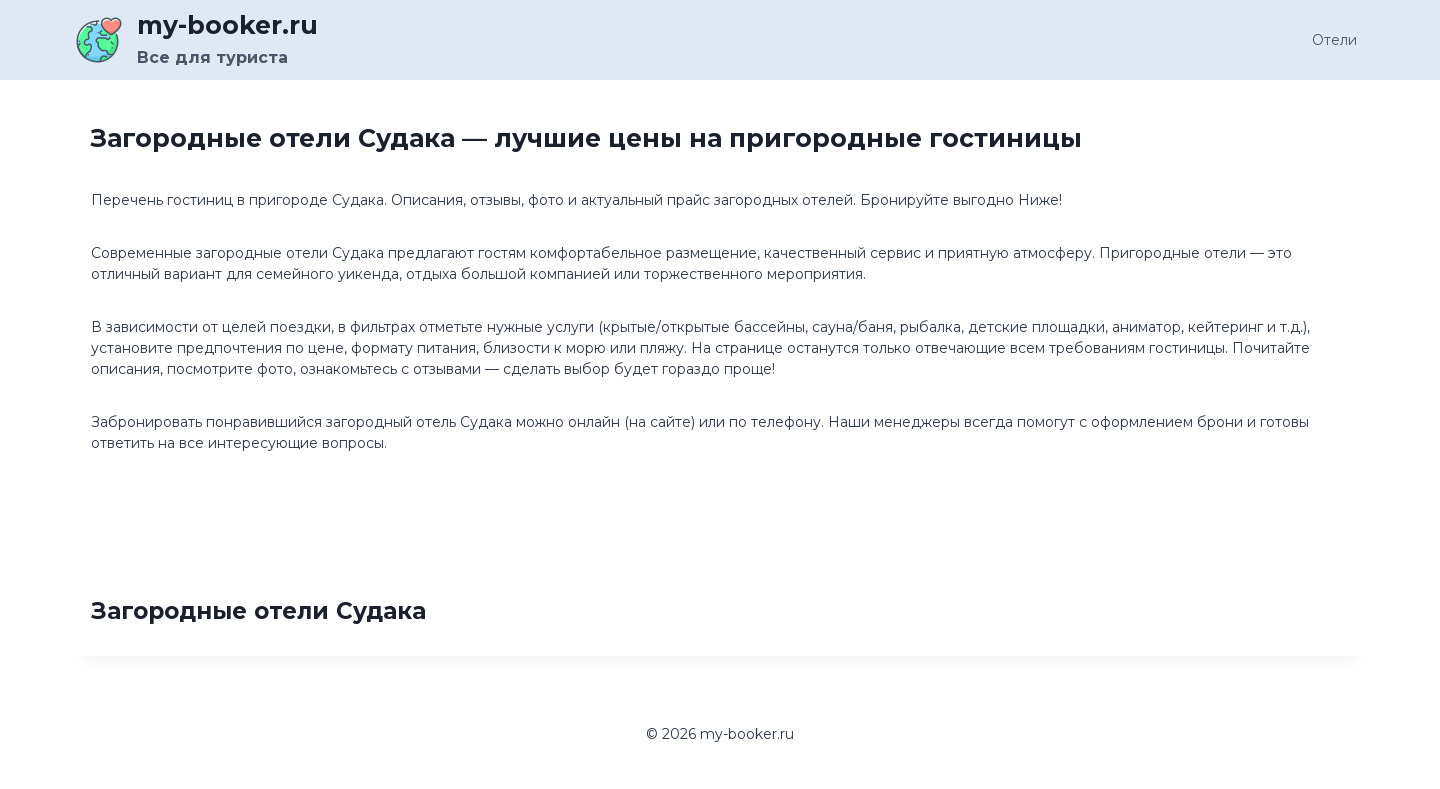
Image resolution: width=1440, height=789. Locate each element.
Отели (1334, 40)
